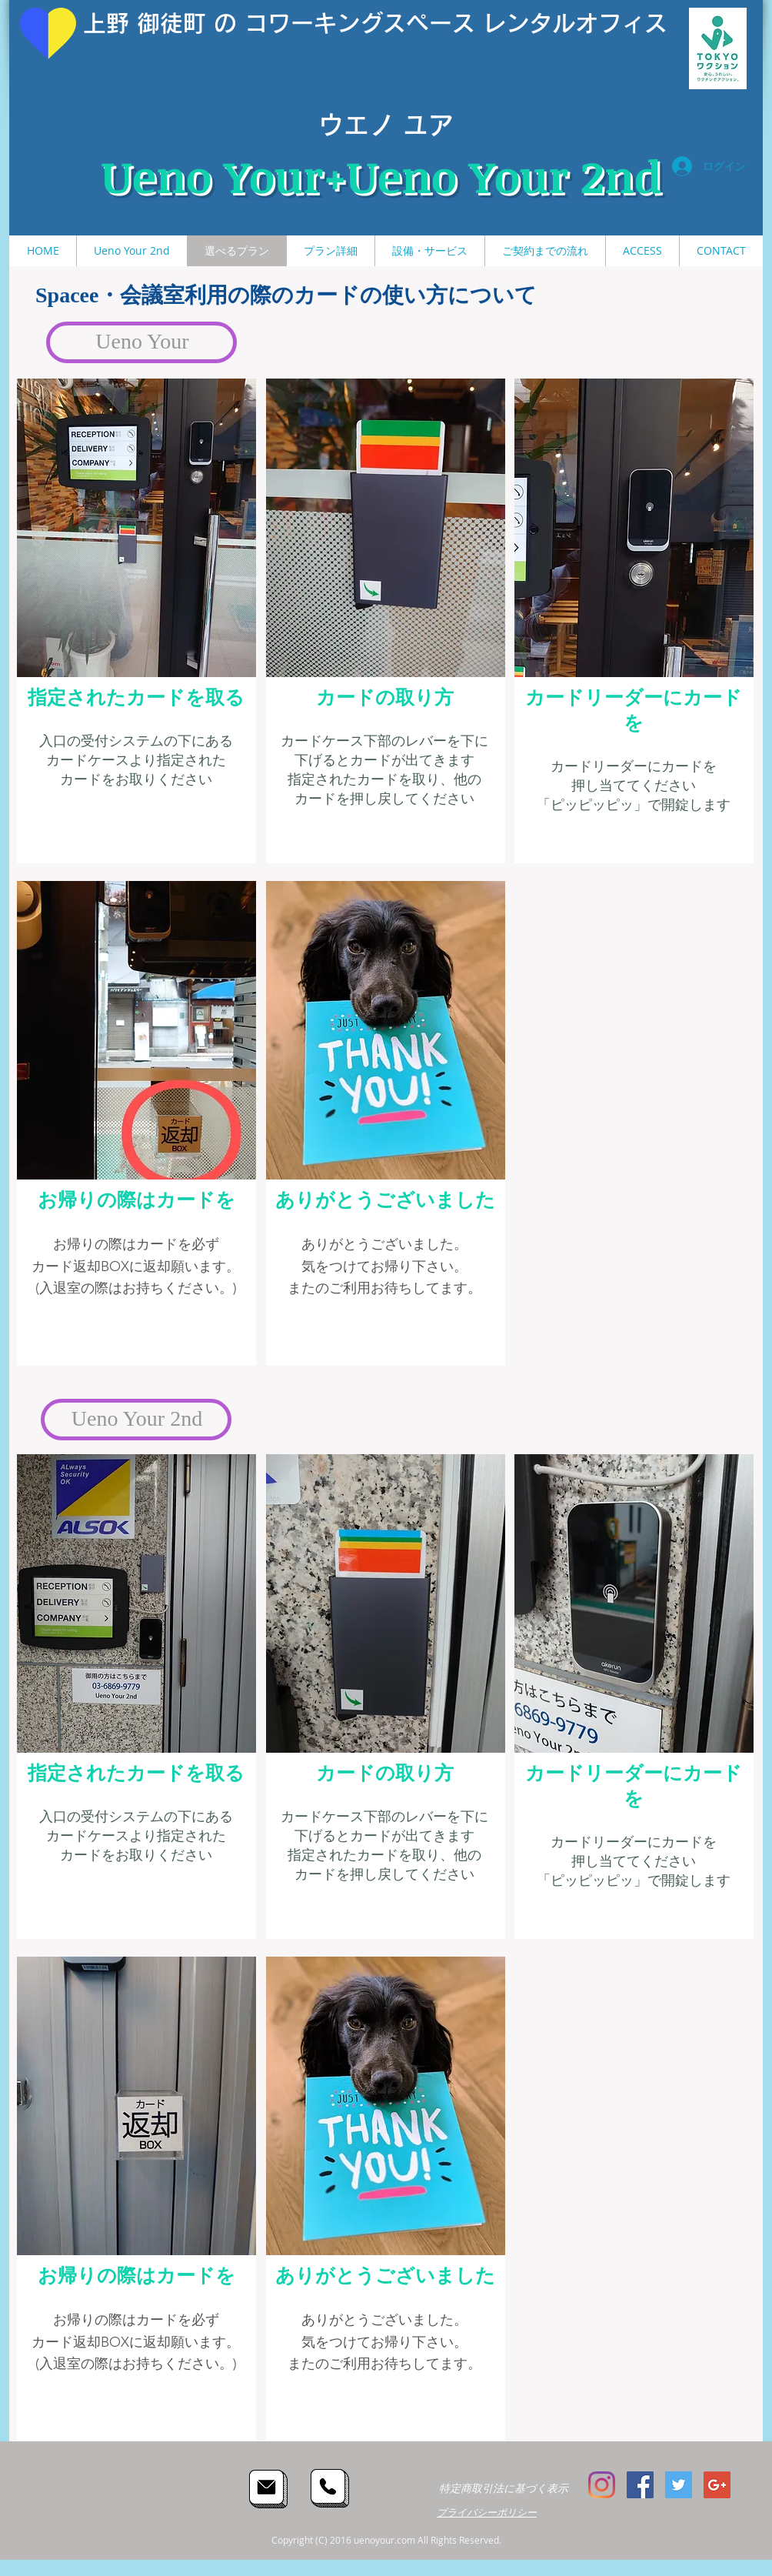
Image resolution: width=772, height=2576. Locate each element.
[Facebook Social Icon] (640, 2484)
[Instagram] (601, 2484)
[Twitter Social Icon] (678, 2484)
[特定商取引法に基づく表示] (503, 2489)
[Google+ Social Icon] (717, 2484)
